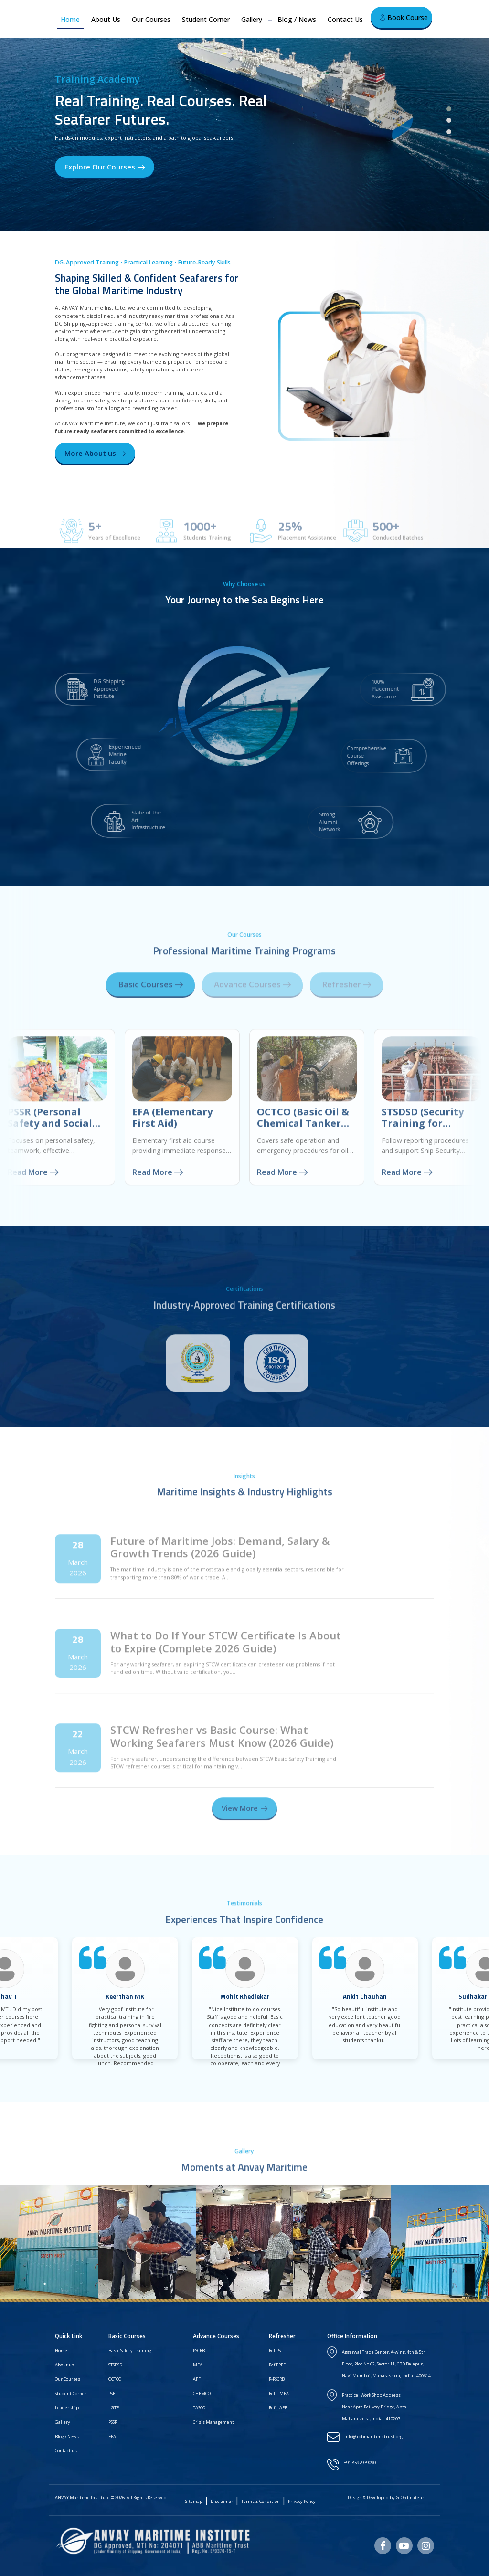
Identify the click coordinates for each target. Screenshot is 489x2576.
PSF (111, 2393)
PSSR (112, 2422)
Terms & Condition (260, 2501)
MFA (197, 2365)
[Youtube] (404, 2545)
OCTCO (114, 2379)
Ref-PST (276, 2350)
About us (64, 2365)
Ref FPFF (277, 2365)
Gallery (251, 19)
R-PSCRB (277, 2379)
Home (70, 19)
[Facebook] (382, 2545)
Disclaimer (222, 2501)
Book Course (404, 17)
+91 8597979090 (360, 2463)
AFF (197, 2379)
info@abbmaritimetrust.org (373, 2436)
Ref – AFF (278, 2408)
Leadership (67, 2408)
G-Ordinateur (410, 2497)
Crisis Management (213, 2422)
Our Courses (151, 19)
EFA (112, 2436)
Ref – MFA (279, 2393)
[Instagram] (425, 2545)
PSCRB (199, 2350)
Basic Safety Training (129, 2350)
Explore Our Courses (104, 166)
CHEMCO (202, 2393)
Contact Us (345, 19)
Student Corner (206, 19)
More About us (95, 453)
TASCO (199, 2408)
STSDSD (115, 2365)
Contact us (66, 2451)
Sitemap (193, 2501)
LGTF (113, 2408)
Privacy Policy (302, 2501)
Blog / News (296, 19)
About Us (105, 19)
